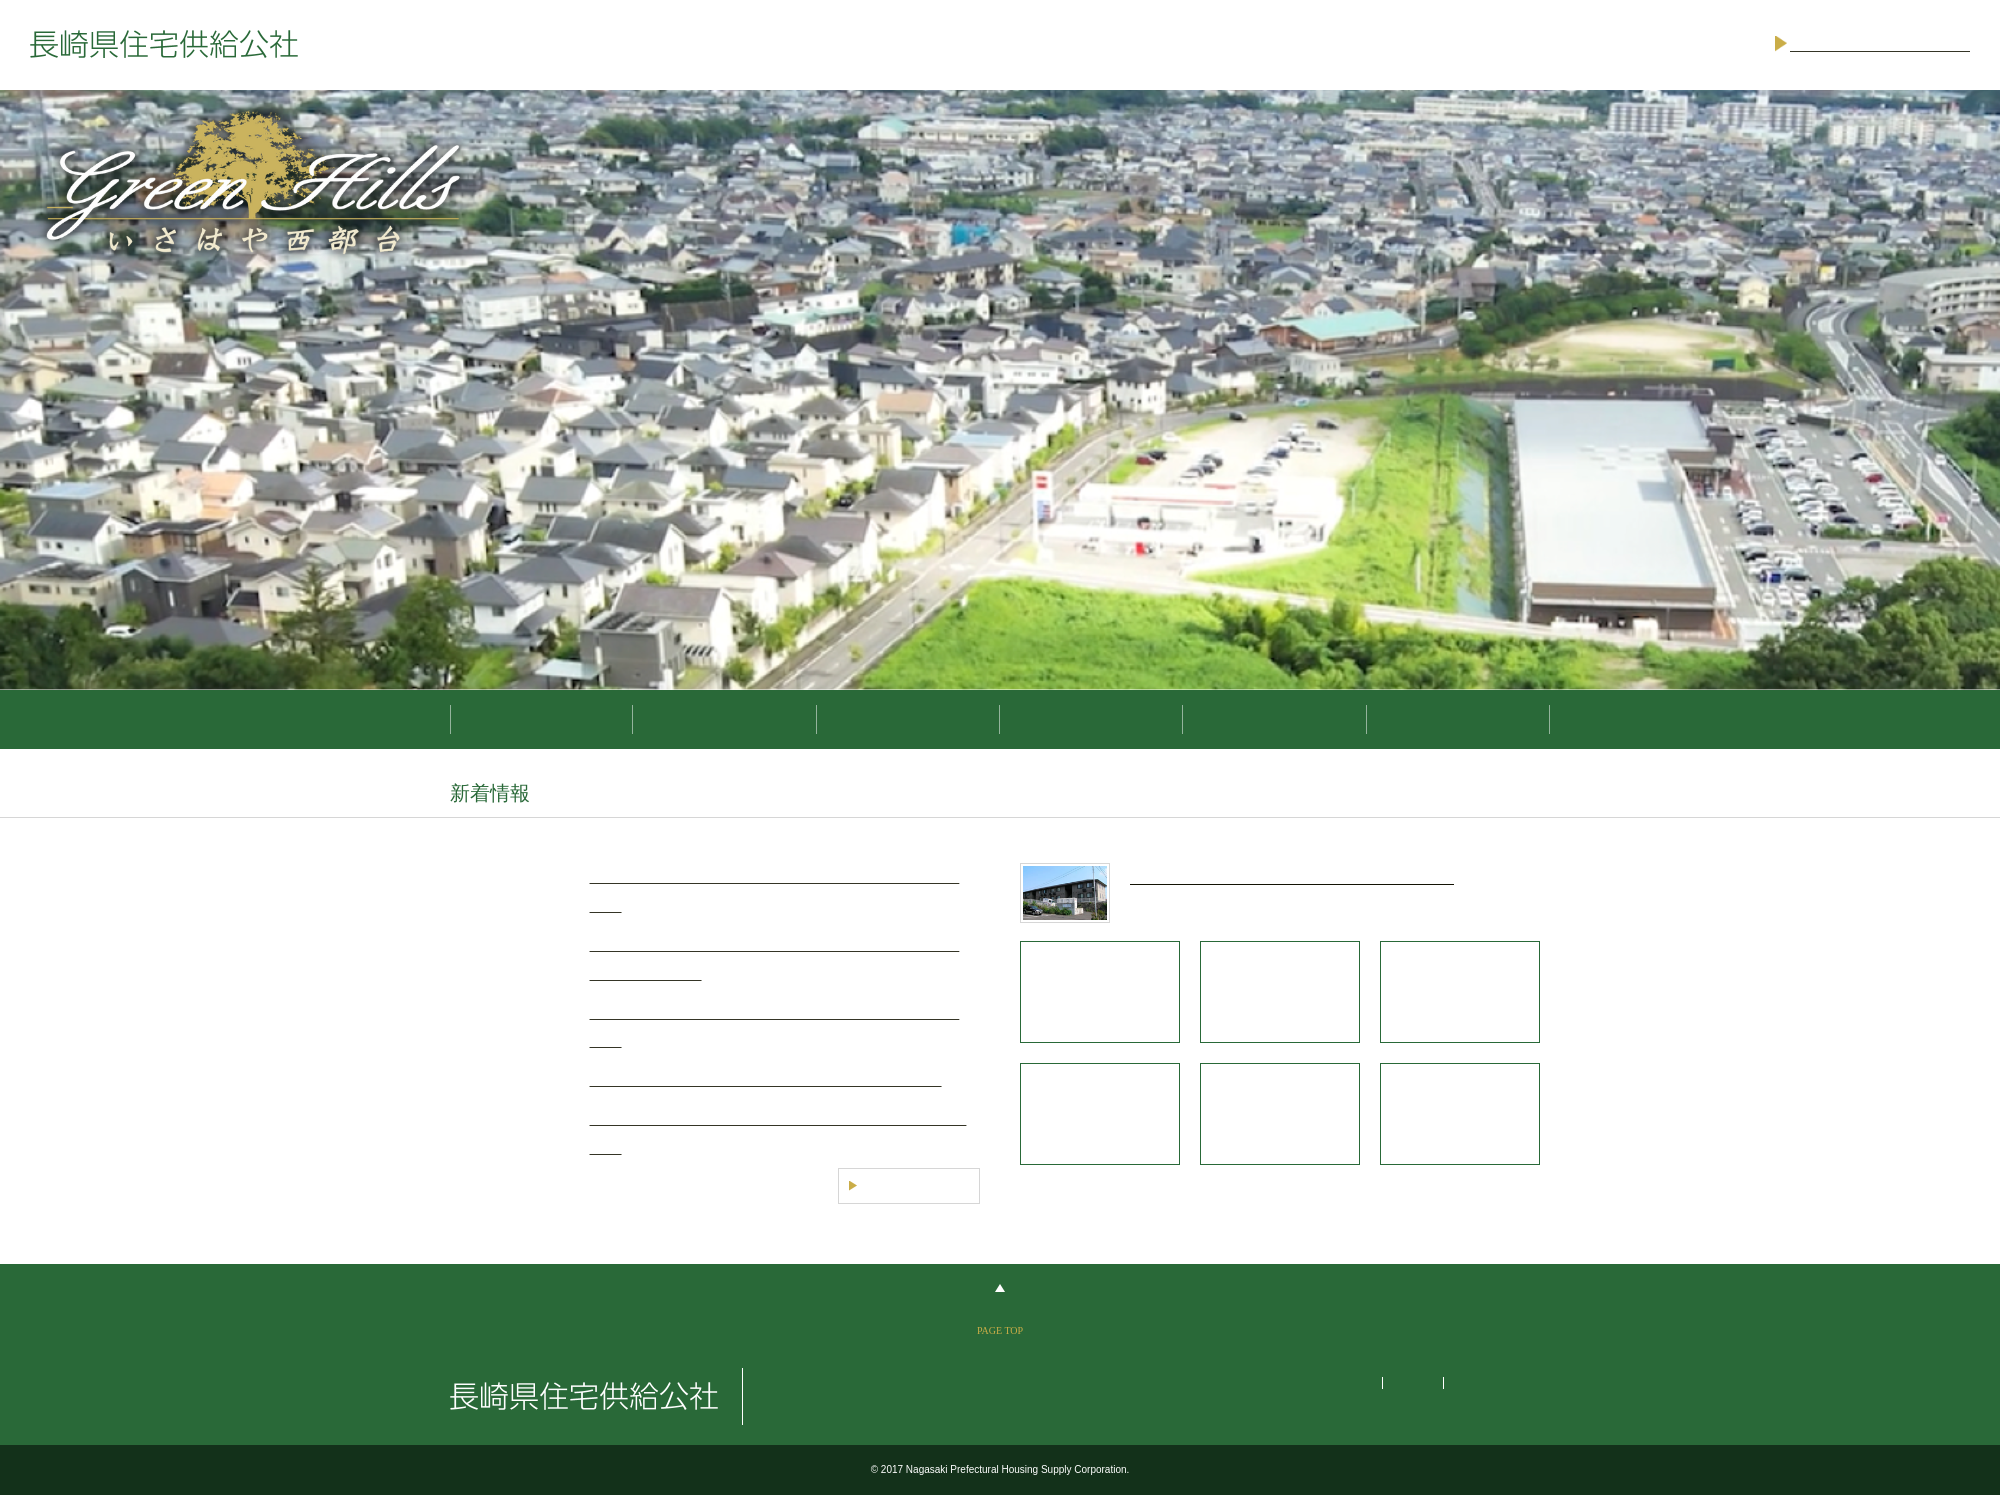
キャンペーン (1091, 719)
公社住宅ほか (908, 719)
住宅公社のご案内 (1458, 719)
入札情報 (1274, 719)
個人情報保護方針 (1502, 1383)
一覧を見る (909, 1186)
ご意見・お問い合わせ (1880, 44)
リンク (1411, 1383)
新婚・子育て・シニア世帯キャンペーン (1292, 877)
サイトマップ (1331, 1383)
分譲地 (542, 719)
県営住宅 (724, 719)
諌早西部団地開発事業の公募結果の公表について (766, 1079)
